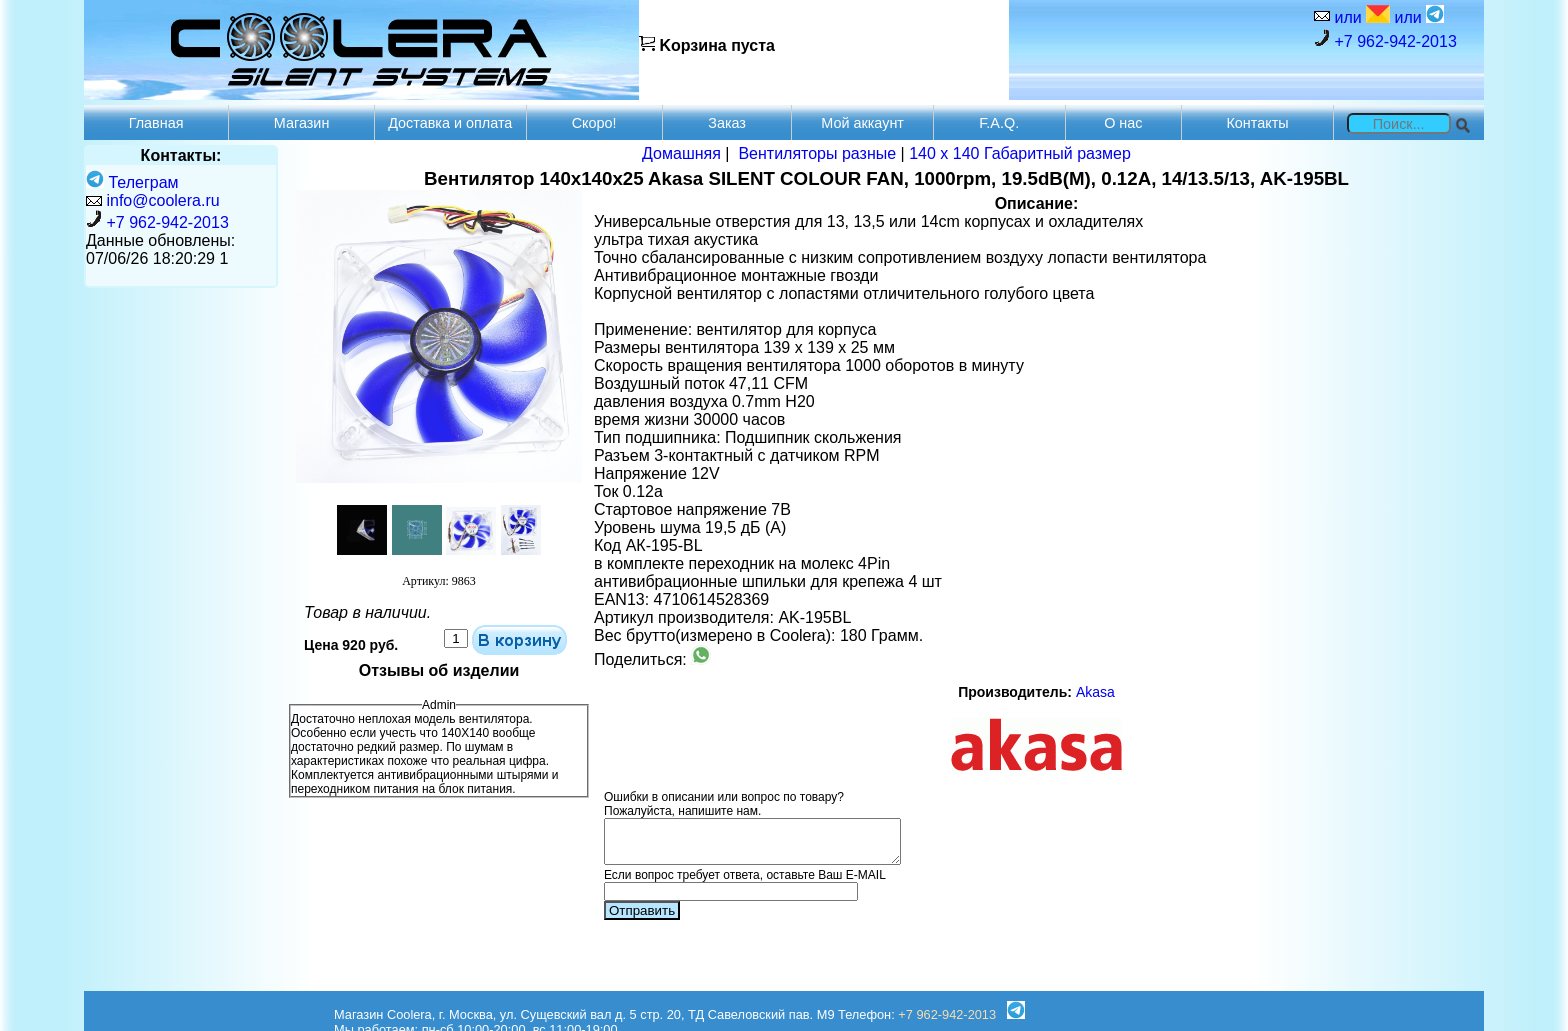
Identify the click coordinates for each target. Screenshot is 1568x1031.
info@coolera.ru (162, 200)
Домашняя (681, 153)
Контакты (1257, 123)
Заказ (727, 123)
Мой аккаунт (862, 123)
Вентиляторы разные (817, 153)
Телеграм (132, 182)
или (1360, 15)
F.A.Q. (999, 123)
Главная (156, 123)
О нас (1123, 123)
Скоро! (594, 123)
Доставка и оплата (450, 123)
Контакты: (181, 155)
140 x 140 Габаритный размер (1020, 153)
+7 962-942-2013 (1385, 39)
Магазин (302, 123)
